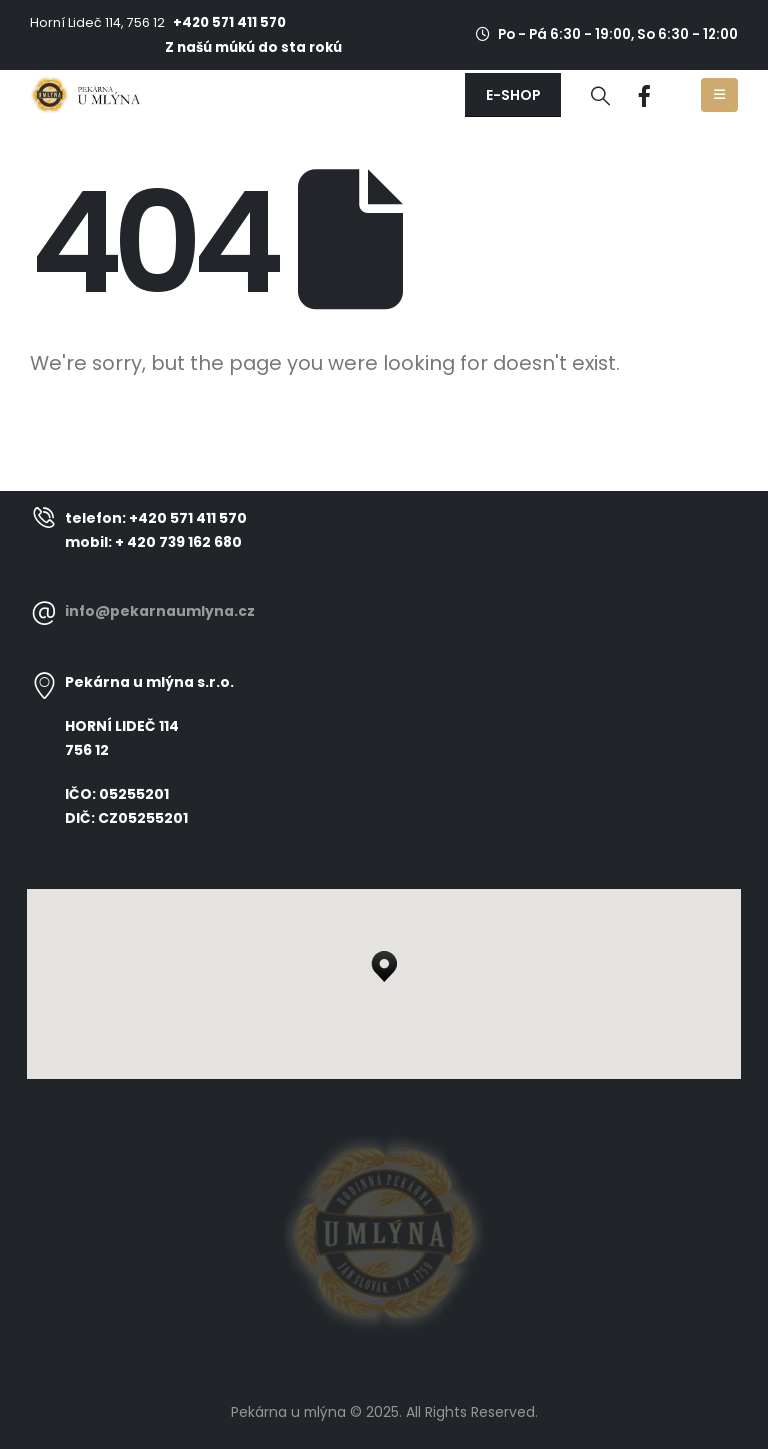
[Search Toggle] (600, 96)
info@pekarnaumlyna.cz (160, 611)
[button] (513, 95)
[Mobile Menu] (719, 95)
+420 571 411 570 (229, 22)
